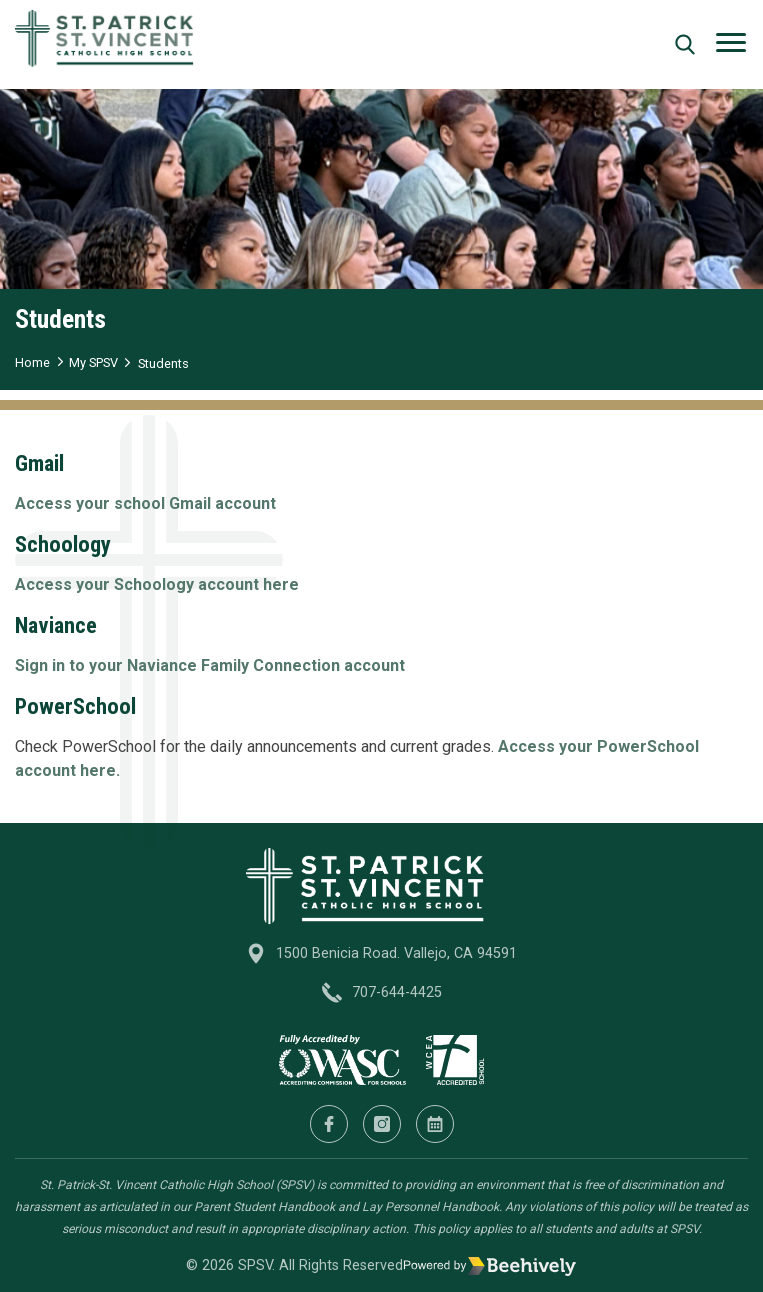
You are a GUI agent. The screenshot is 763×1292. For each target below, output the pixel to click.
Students (163, 363)
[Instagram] (382, 1124)
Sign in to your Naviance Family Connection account (210, 665)
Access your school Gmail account (145, 503)
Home (32, 362)
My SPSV (93, 362)
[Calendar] (435, 1124)
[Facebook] (329, 1124)
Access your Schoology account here (157, 584)
